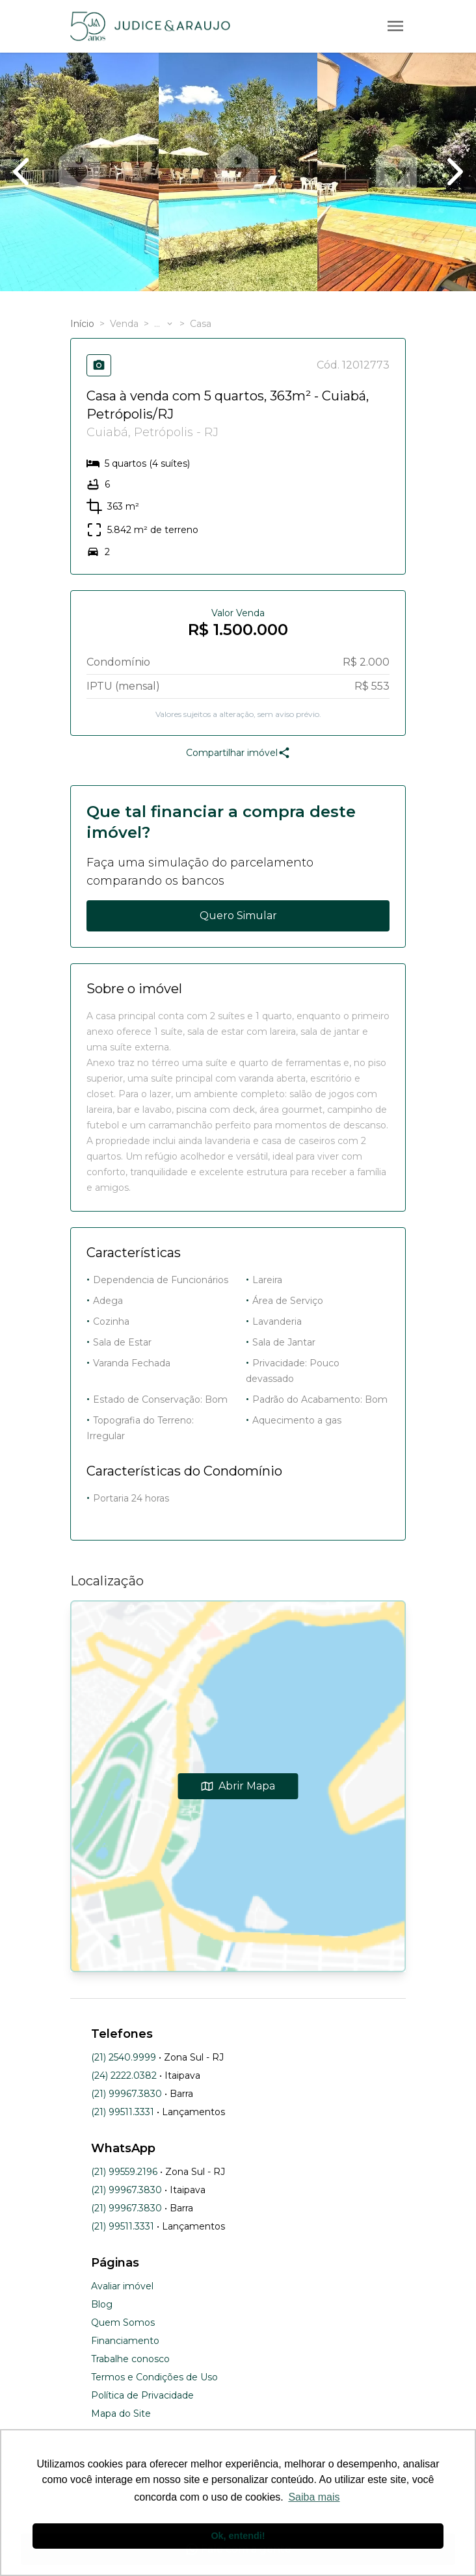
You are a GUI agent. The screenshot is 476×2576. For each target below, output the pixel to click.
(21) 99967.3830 (126, 2094)
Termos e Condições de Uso (154, 2377)
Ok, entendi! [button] (238, 2535)
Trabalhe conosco (130, 2359)
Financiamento (125, 2341)
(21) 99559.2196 (124, 2172)
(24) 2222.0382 (124, 2075)
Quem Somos (123, 2322)
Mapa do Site (121, 2413)
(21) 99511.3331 (122, 2112)
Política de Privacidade (142, 2395)
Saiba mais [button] (313, 2497)
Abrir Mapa (238, 1786)
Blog (101, 2304)
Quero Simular (238, 915)
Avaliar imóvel (122, 2286)
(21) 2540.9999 (123, 2057)
